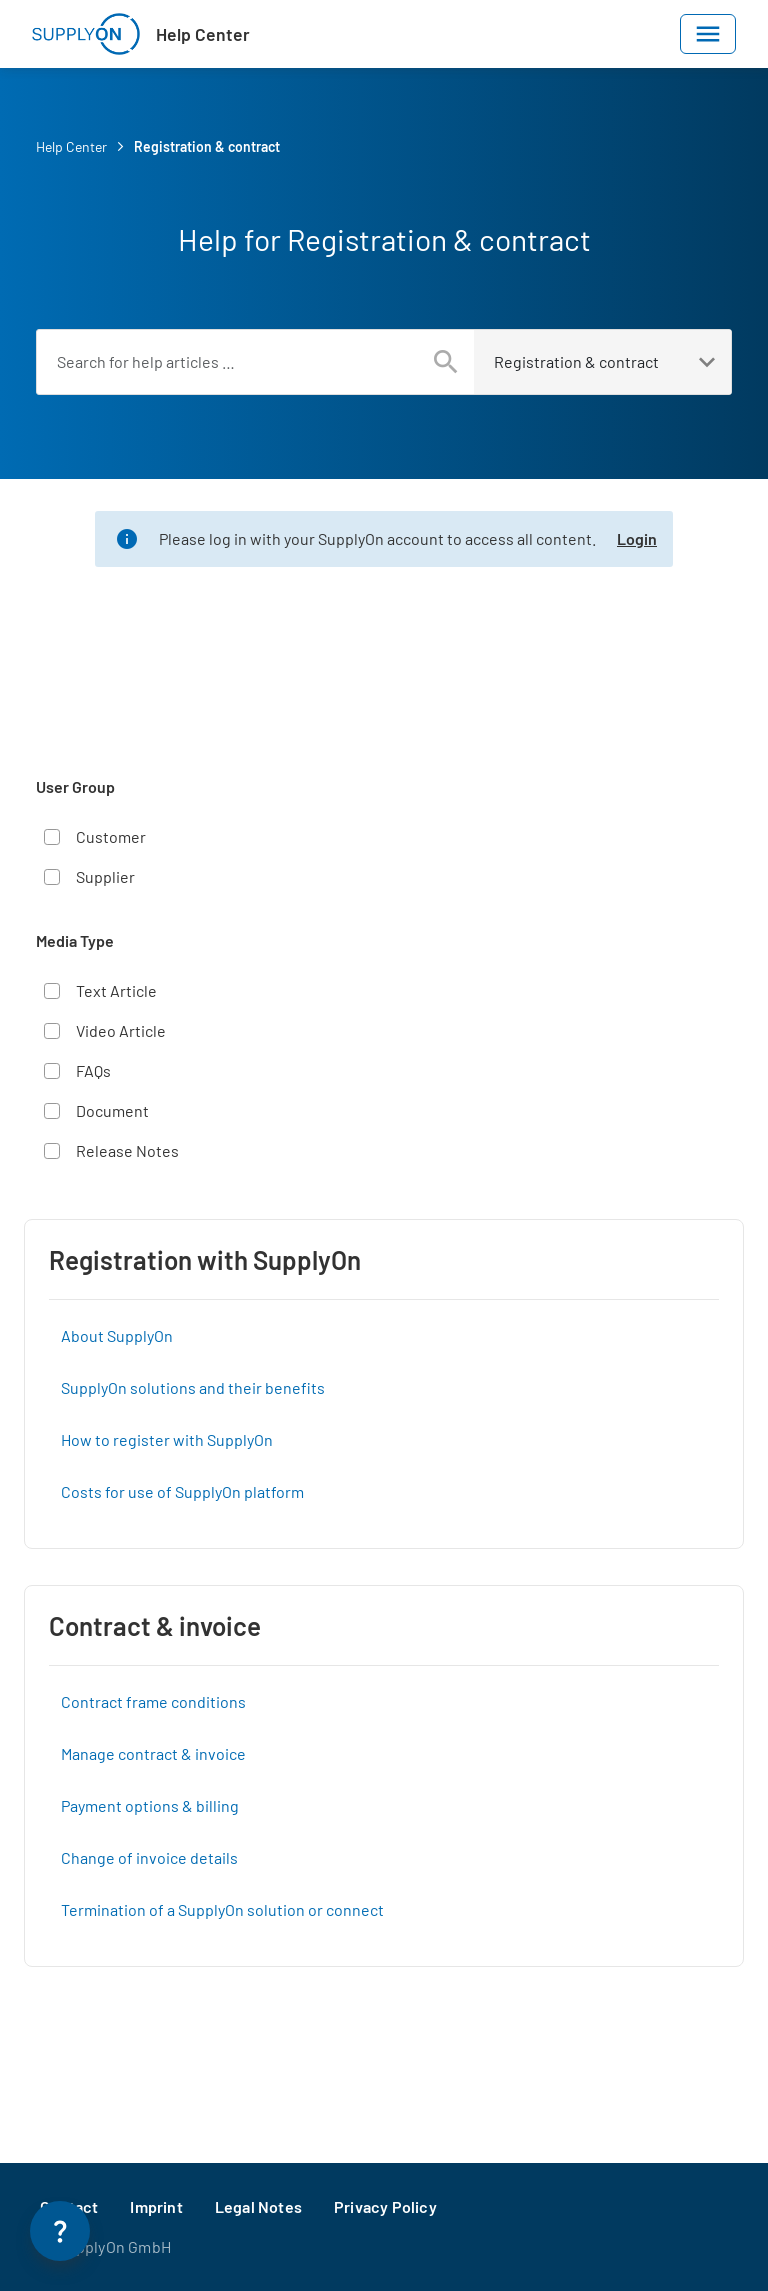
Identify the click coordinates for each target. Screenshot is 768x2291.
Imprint (156, 2206)
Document (112, 1110)
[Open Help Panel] (60, 2231)
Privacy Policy (385, 2206)
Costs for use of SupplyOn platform (182, 1491)
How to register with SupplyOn (167, 1439)
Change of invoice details (149, 1857)
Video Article (121, 1030)
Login (637, 538)
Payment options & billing (150, 1805)
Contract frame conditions (153, 1701)
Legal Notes (258, 2206)
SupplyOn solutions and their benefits (193, 1387)
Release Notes (127, 1150)
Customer (111, 836)
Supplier (105, 876)
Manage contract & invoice (153, 1753)
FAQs (93, 1070)
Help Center (203, 34)
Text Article (116, 990)
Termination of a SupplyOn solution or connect (222, 1909)
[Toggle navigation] (708, 34)
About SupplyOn (117, 1335)
